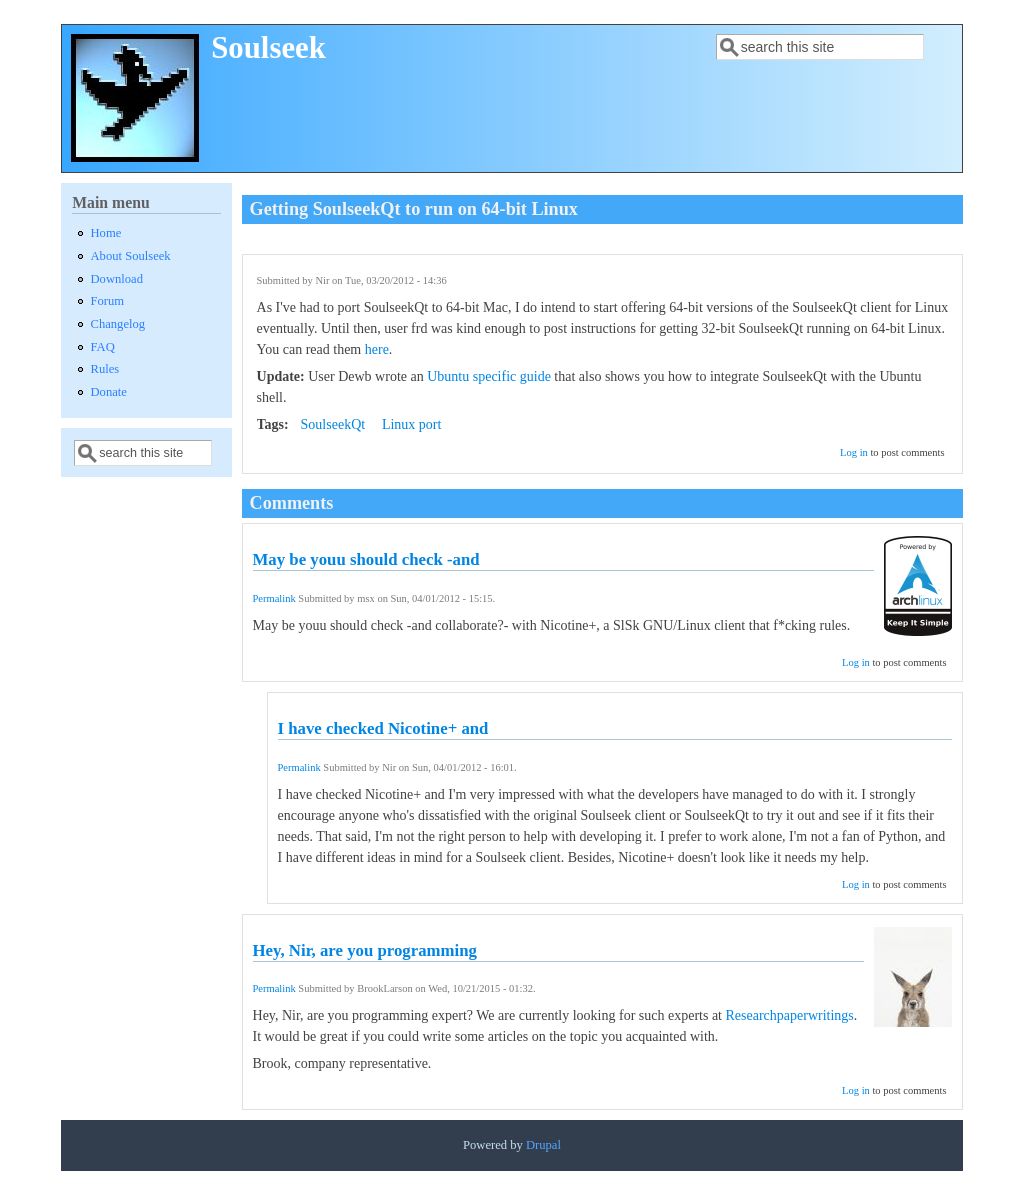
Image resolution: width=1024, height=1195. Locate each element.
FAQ (103, 347)
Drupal (543, 1145)
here (377, 349)
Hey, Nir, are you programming (365, 950)
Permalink (274, 598)
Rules (105, 369)
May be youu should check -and (366, 559)
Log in (854, 452)
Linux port (412, 424)
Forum (108, 301)
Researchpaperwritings (790, 1015)
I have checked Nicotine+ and (383, 728)
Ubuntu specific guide (489, 376)
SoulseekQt (333, 424)
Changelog (118, 324)
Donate (109, 392)
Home (106, 233)
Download (117, 279)
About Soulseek (131, 256)
